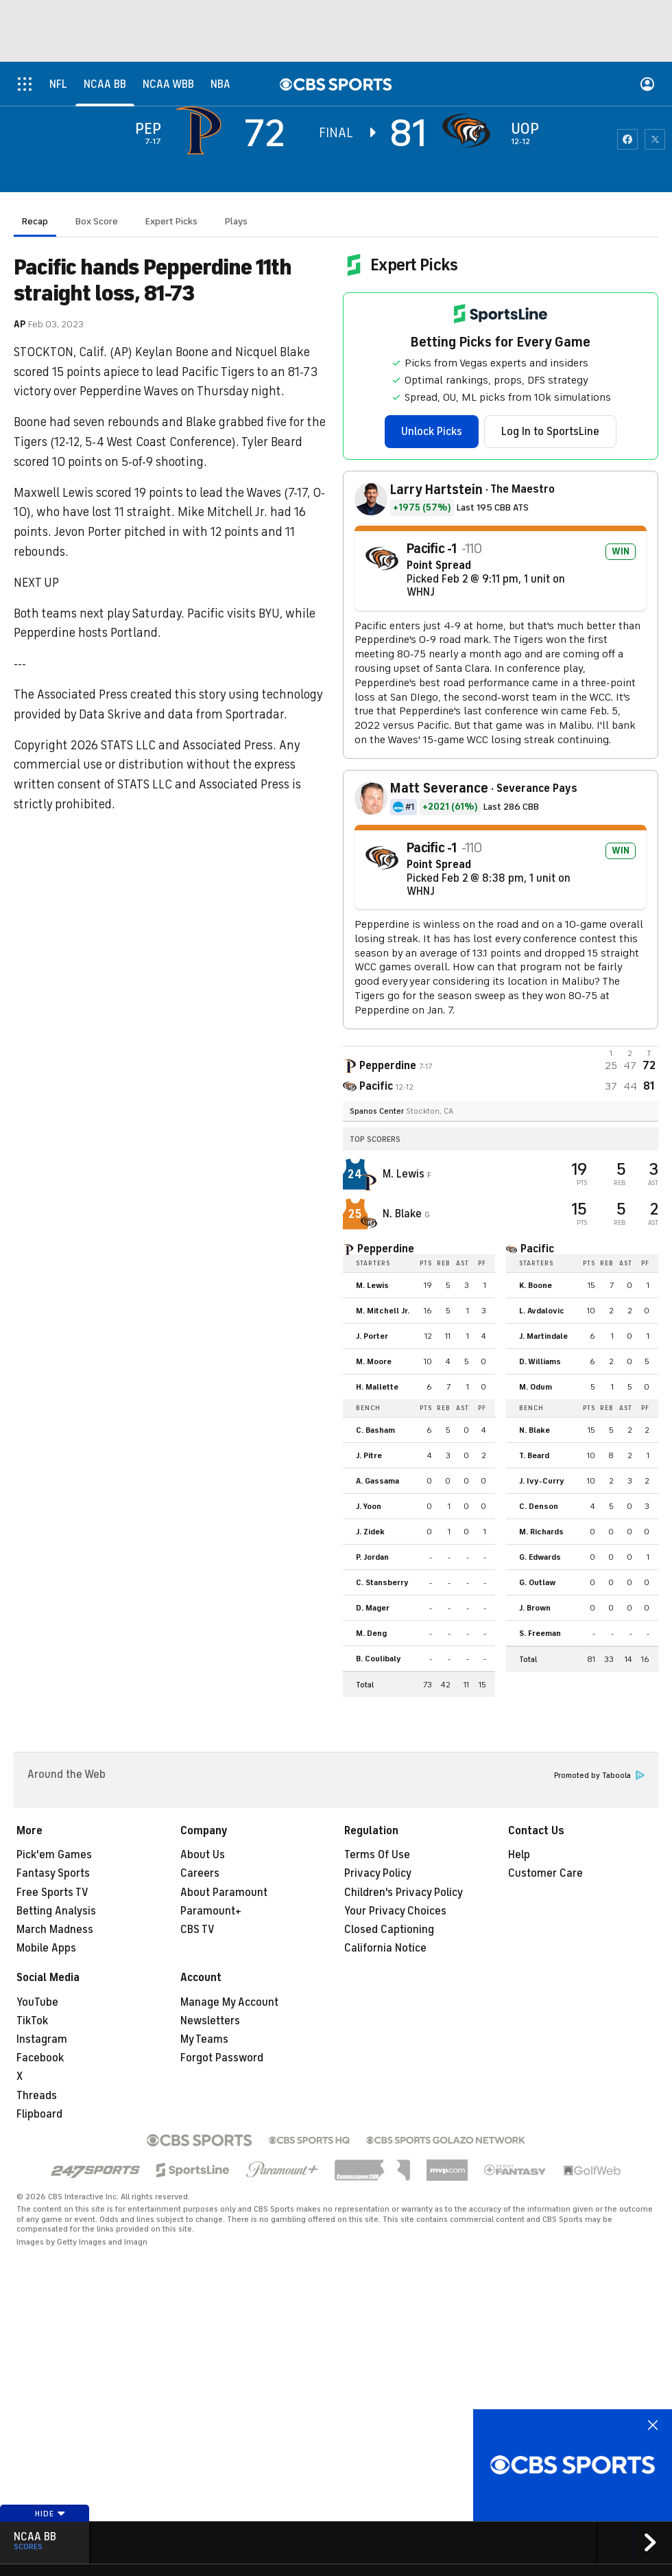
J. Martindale (543, 1336)
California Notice (385, 1948)
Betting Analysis (56, 1911)
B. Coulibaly (378, 1658)
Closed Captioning (389, 1929)
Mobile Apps (46, 1948)
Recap (35, 221)
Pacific (537, 1249)
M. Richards (541, 1531)
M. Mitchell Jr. (382, 1311)
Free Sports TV (52, 1892)
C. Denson (538, 1506)
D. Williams (540, 1361)
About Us (202, 1855)
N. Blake (403, 1214)
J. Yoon (368, 1506)
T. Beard (534, 1455)
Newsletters (210, 2021)
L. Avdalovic (541, 1311)
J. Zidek (370, 1531)
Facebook (40, 2058)
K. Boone (535, 1285)
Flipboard (39, 2114)
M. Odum (535, 1387)
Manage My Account (229, 2002)
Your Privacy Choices (395, 1911)
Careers (199, 1873)
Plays (236, 221)
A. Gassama (377, 1481)
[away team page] (202, 130)
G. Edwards (540, 1557)
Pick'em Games (54, 1855)
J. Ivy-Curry (541, 1481)
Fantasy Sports (53, 1873)
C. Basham (375, 1430)
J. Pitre (369, 1455)
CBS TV (197, 1929)
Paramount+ (210, 1911)
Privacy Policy (377, 1873)
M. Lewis (405, 1174)
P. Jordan (372, 1557)
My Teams (204, 2039)
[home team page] (469, 130)
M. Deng (371, 1633)
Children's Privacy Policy (403, 1892)
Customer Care (545, 1873)
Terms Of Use (377, 1855)
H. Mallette (377, 1387)
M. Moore (374, 1361)
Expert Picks (171, 221)
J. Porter (372, 1336)
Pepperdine (385, 1249)
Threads (36, 2096)
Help (519, 1855)
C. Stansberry (382, 1582)
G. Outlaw (537, 1582)
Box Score (96, 221)
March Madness (54, 1929)
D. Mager (372, 1608)
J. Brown (535, 1608)
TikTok (32, 2021)
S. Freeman (540, 1633)
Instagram (41, 2039)
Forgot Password (221, 2058)
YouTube (37, 2002)
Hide (50, 2513)
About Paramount (223, 1892)
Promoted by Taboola (599, 1775)
